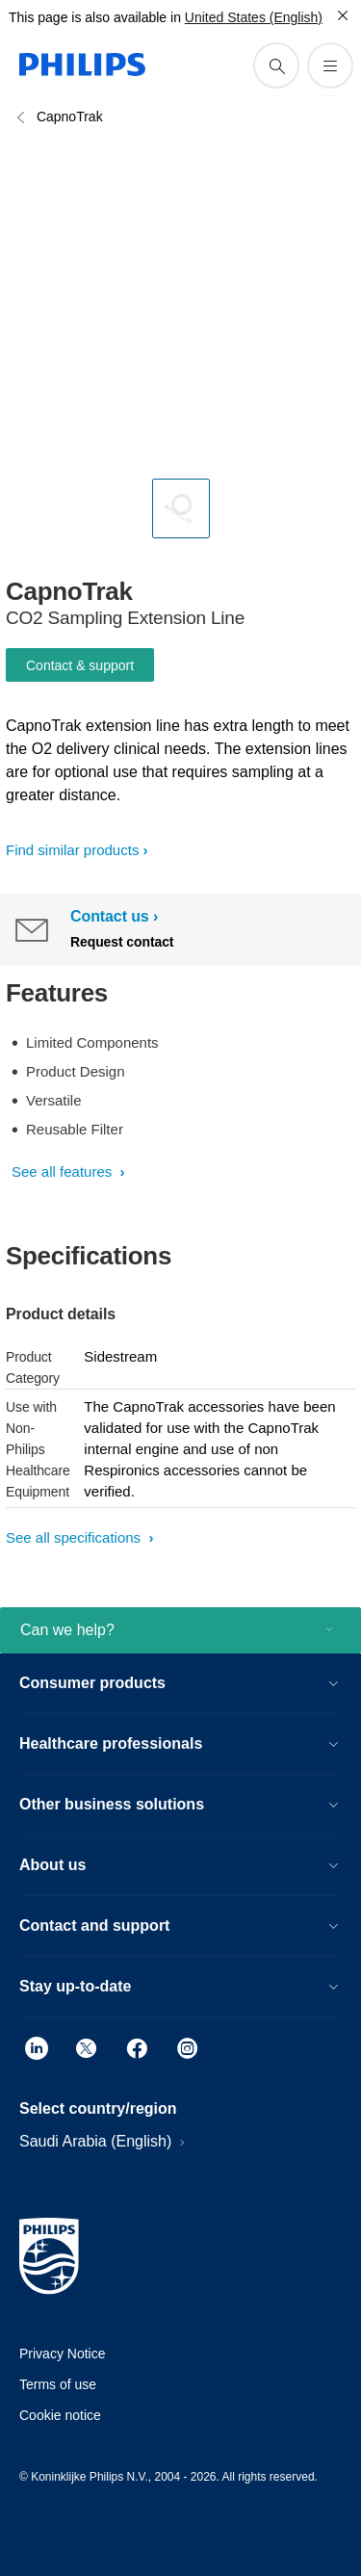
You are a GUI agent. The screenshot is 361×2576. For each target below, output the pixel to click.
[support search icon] (276, 65)
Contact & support (80, 665)
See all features (64, 1171)
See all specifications (75, 1537)
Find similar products (72, 850)
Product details (61, 1314)
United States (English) (253, 17)
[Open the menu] (330, 65)
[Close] (342, 15)
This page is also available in (95, 17)
